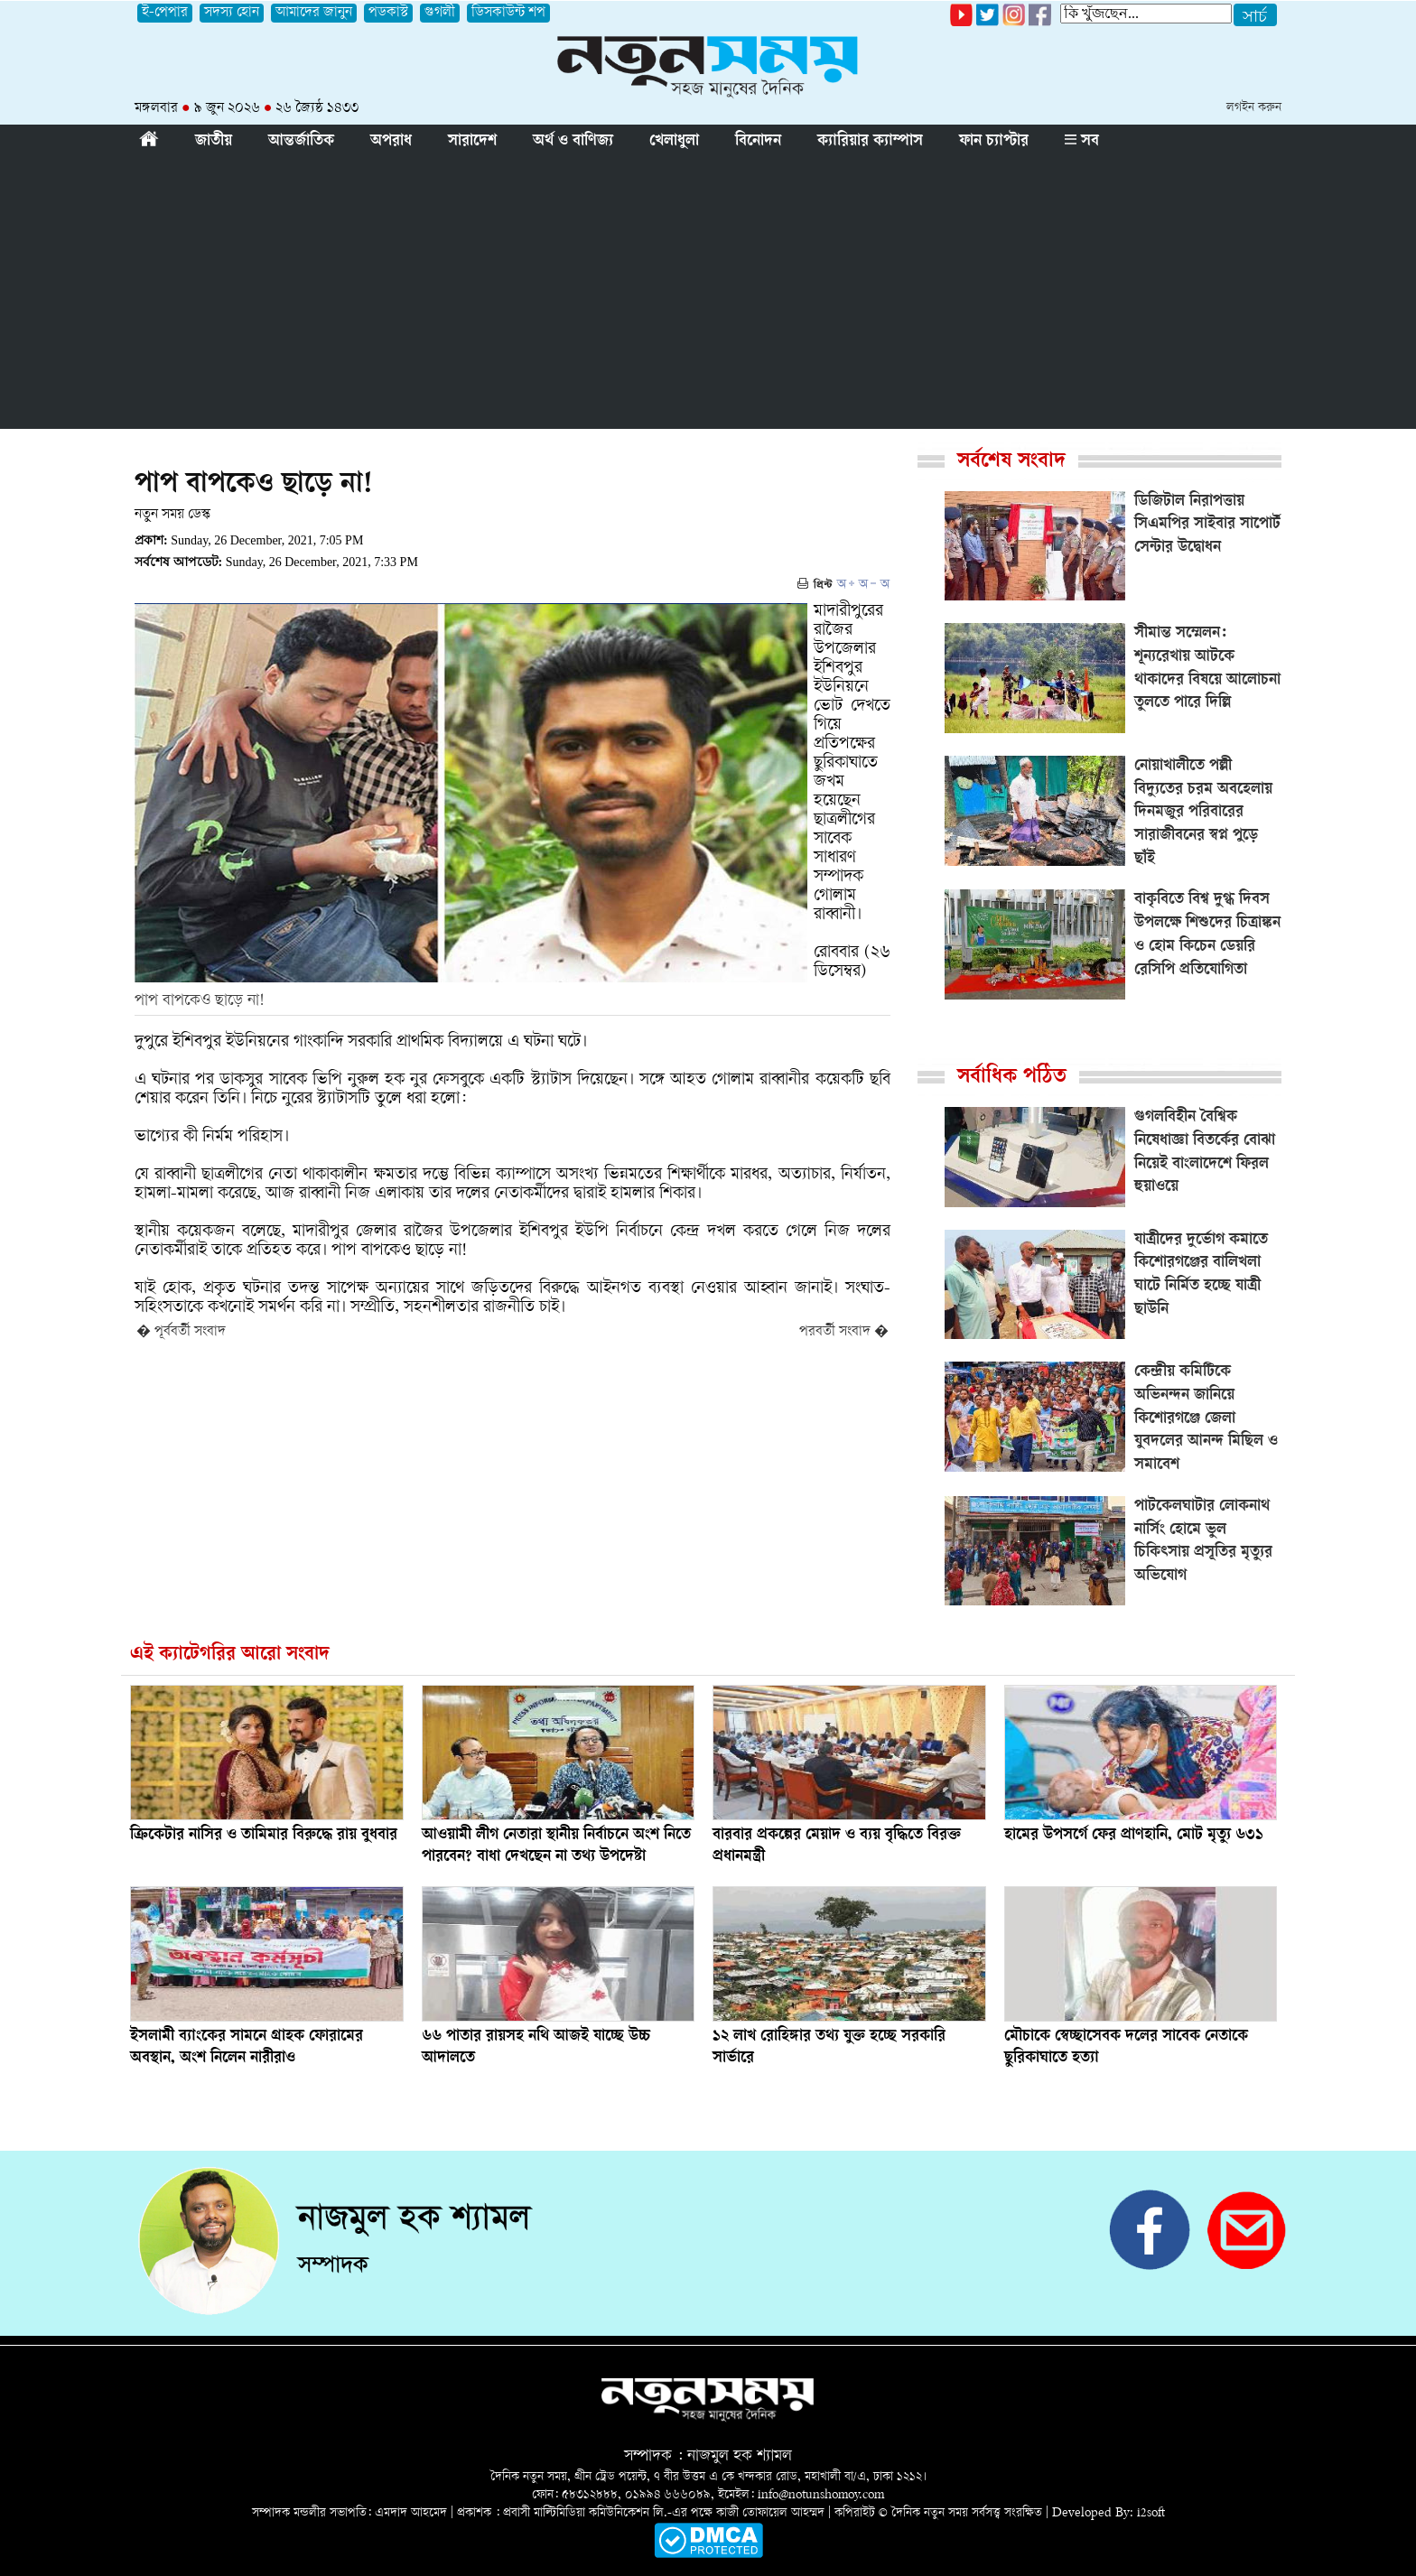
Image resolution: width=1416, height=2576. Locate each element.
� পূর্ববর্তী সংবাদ (181, 1332)
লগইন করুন (1253, 108)
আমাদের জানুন (313, 13)
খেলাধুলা (674, 142)
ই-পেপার (165, 13)
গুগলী (439, 13)
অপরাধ (391, 142)
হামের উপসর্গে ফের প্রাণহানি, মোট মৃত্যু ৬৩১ (1133, 1836)
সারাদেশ (472, 142)
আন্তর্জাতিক (301, 142)
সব (1082, 142)
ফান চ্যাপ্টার (994, 142)
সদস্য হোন (231, 13)
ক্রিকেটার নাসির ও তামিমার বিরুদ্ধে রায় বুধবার (263, 1836)
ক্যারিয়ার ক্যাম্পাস (870, 142)
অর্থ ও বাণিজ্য (573, 142)
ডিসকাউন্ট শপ (508, 13)
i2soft (1151, 2513)
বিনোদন (758, 142)
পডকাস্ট (388, 13)
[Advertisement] (708, 293)
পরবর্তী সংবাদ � (844, 1332)
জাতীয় (213, 142)
